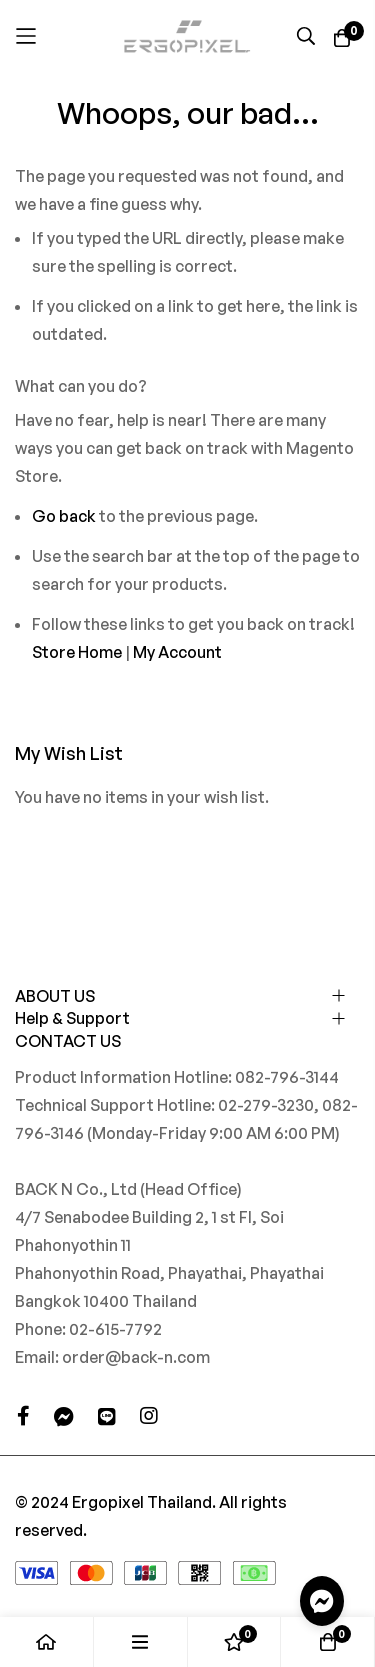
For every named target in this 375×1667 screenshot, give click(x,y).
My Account (177, 652)
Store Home (77, 652)
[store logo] (188, 36)
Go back (64, 516)
